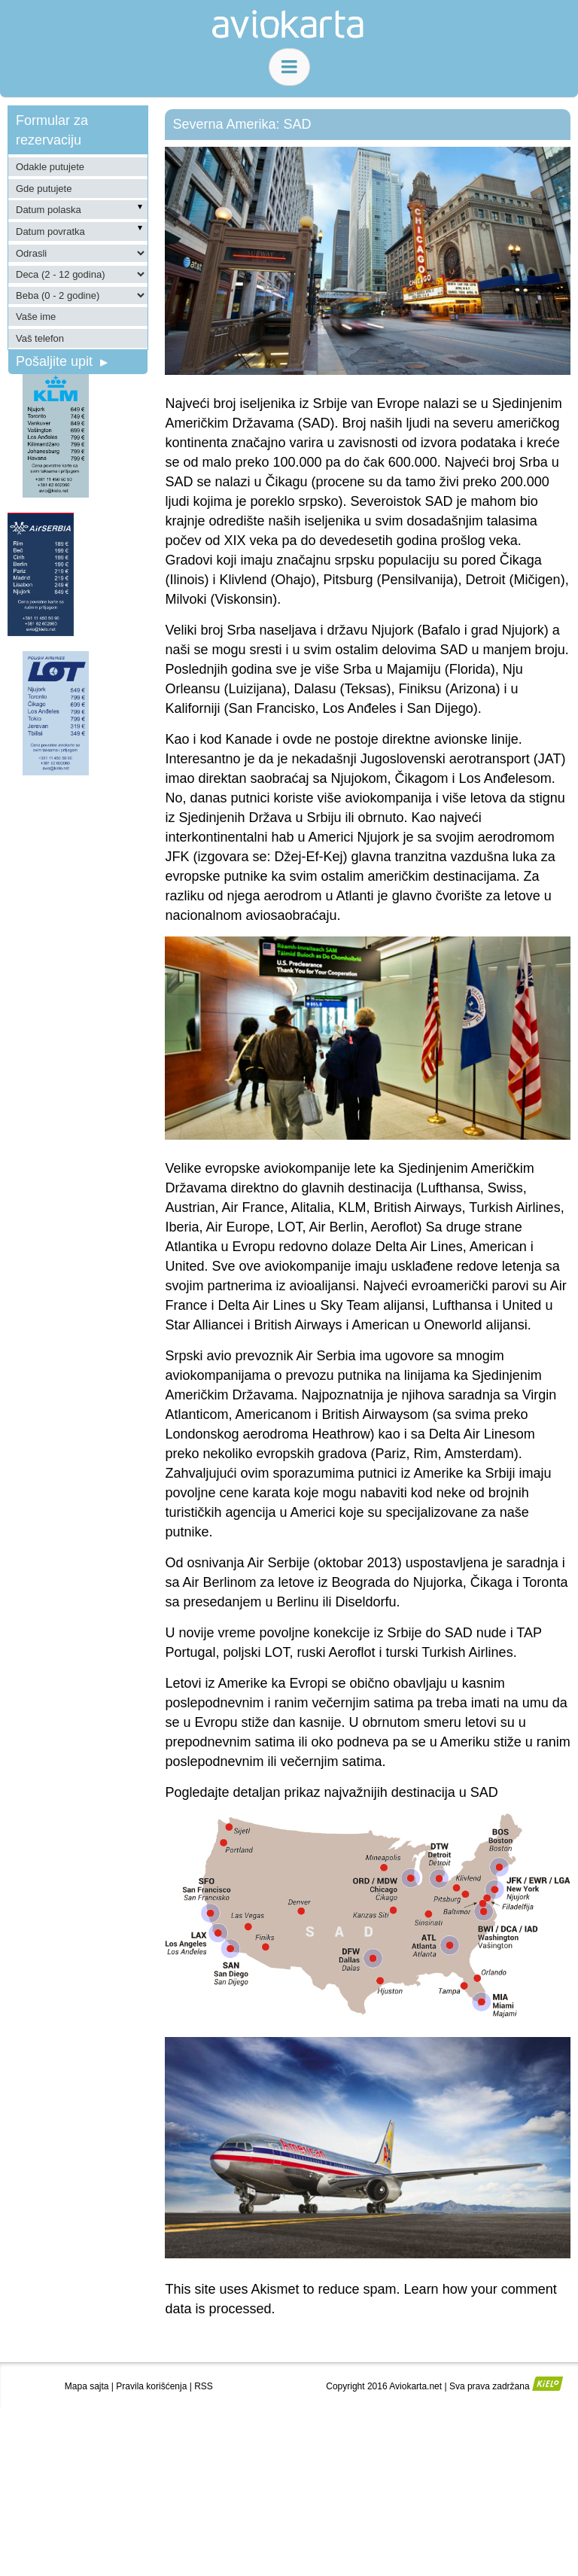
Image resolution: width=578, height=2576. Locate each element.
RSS (203, 2386)
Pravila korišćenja (151, 2386)
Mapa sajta (87, 2386)
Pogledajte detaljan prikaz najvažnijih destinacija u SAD (331, 1792)
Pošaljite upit (62, 361)
